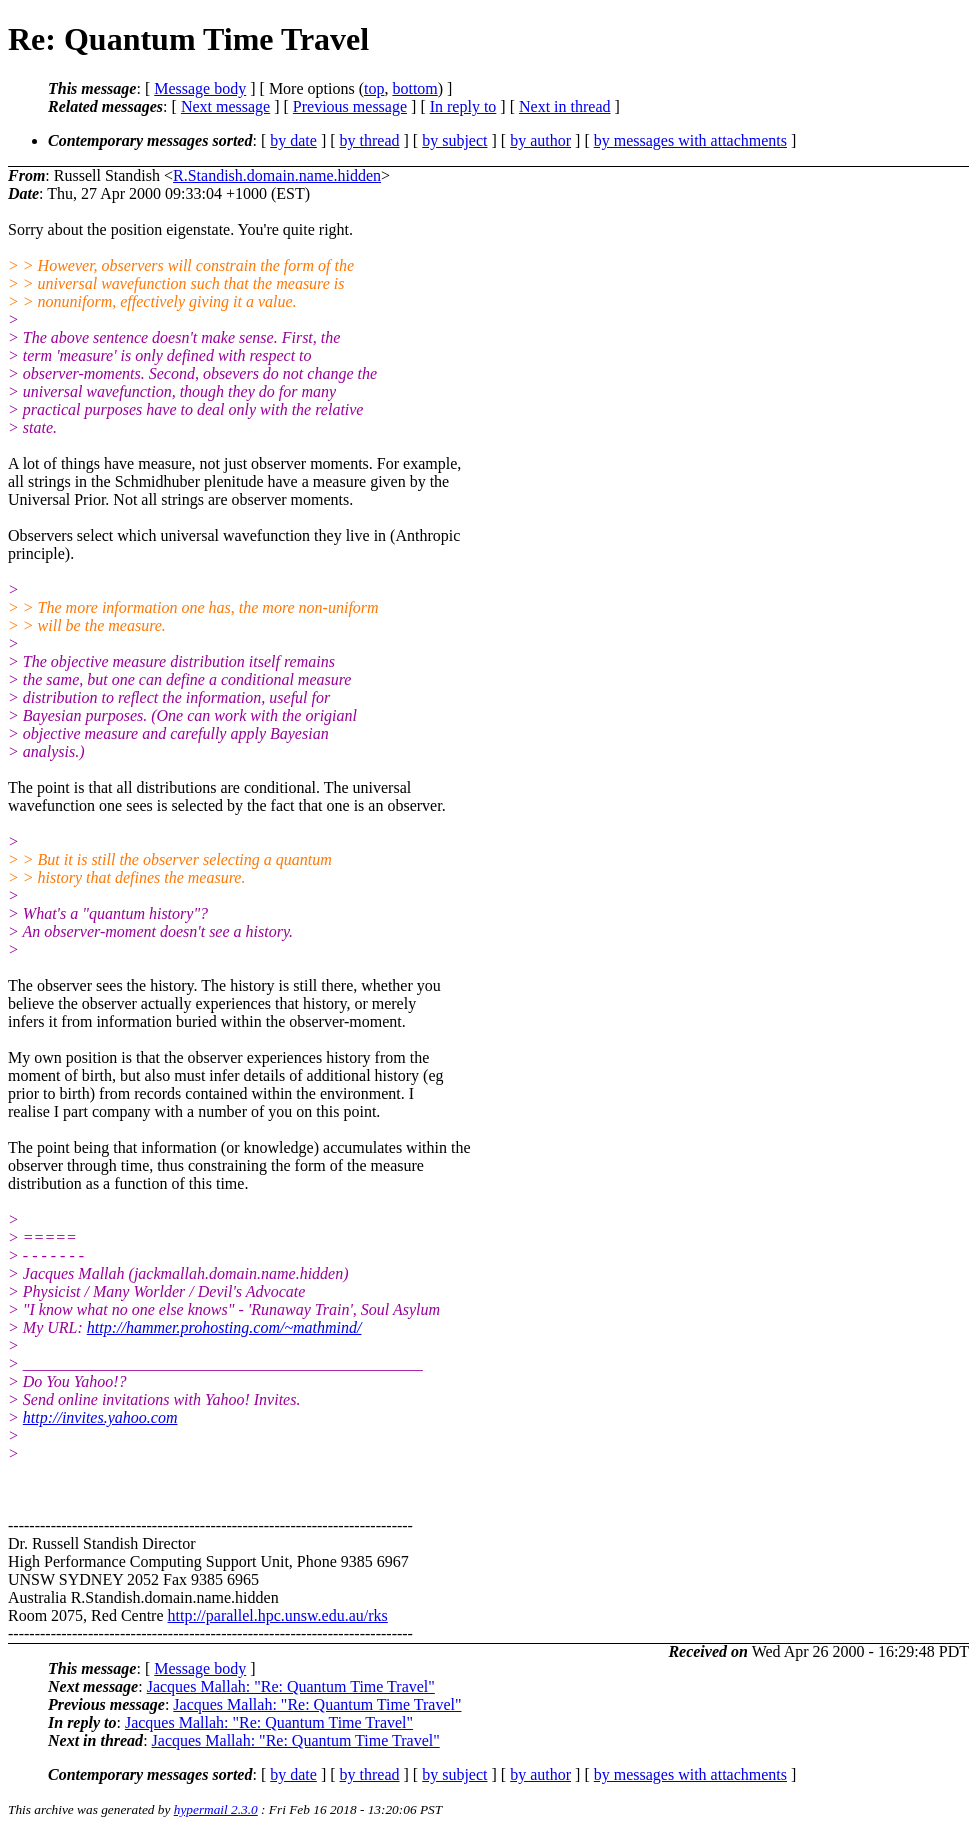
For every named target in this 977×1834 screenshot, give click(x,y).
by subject (454, 140)
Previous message (350, 106)
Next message (225, 106)
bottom (414, 88)
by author (540, 140)
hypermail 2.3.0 (216, 1809)
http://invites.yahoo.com (100, 1417)
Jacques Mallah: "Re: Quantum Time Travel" (291, 1686)
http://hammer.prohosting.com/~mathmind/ (224, 1327)
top (374, 88)
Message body (200, 88)
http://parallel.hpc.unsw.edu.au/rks (278, 1615)
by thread (370, 140)
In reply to (463, 106)
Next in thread (565, 106)
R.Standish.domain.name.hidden (277, 175)
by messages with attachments (690, 140)
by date (293, 140)
